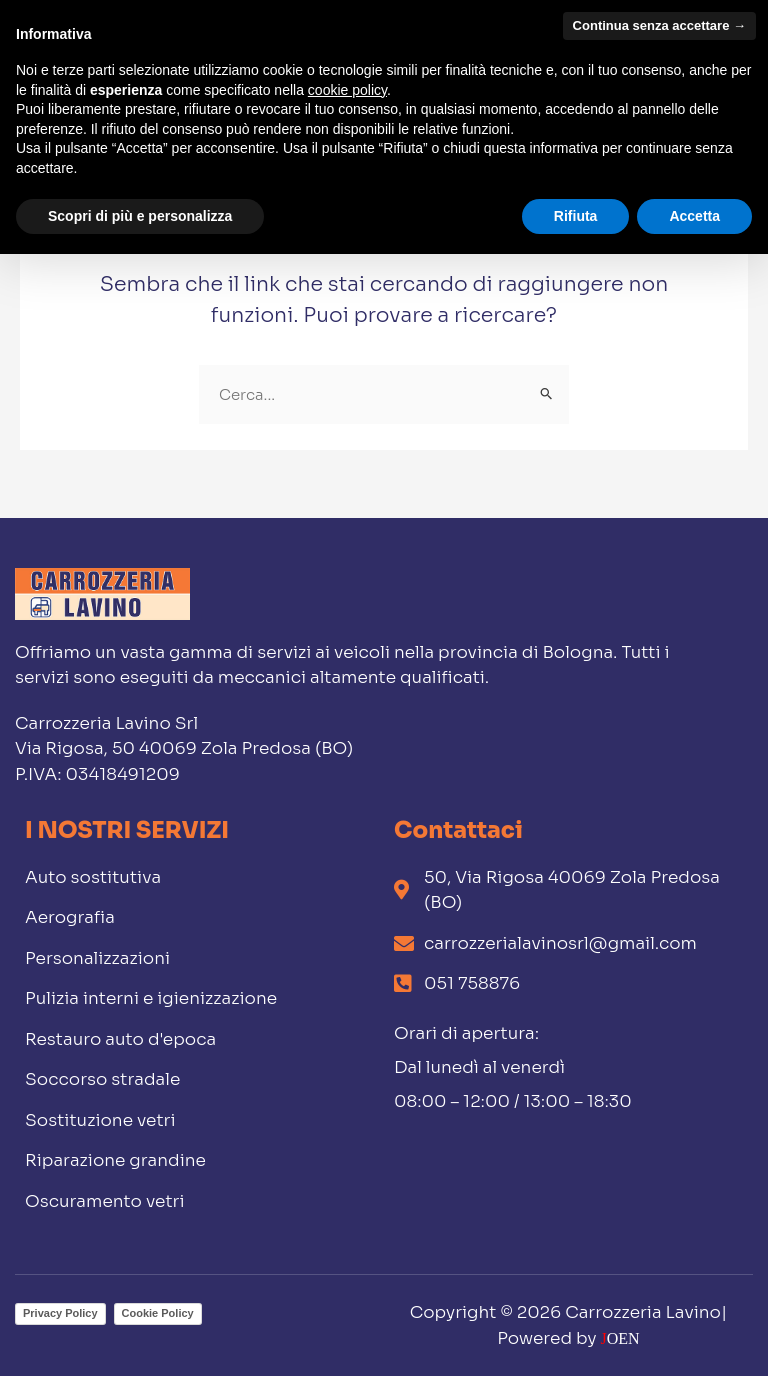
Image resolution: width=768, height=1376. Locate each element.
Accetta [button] (694, 216)
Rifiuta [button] (576, 216)
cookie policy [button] (347, 90)
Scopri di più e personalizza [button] (140, 216)
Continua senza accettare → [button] (659, 25)
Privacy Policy (60, 1313)
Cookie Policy (158, 1313)
